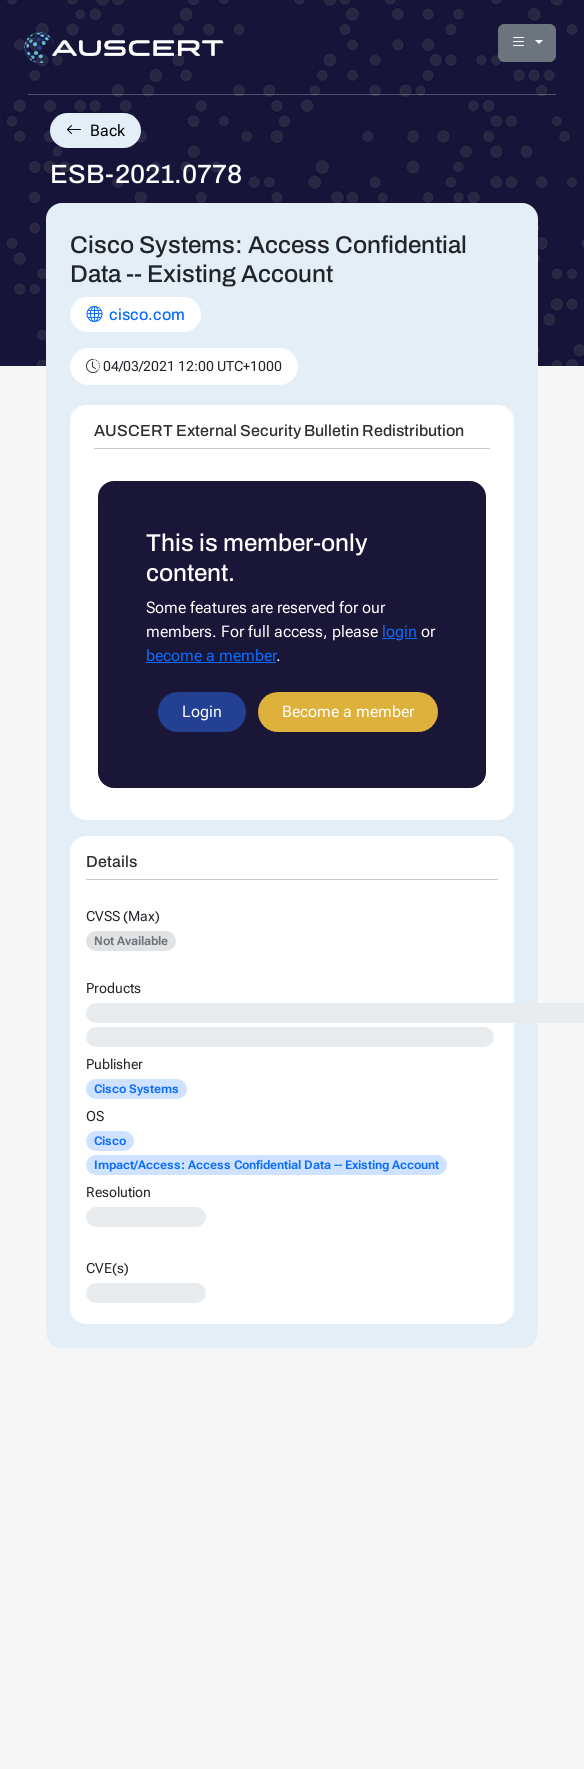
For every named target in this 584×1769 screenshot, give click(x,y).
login (399, 631)
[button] (527, 43)
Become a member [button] (348, 711)
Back (95, 130)
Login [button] (202, 711)
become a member (211, 655)
